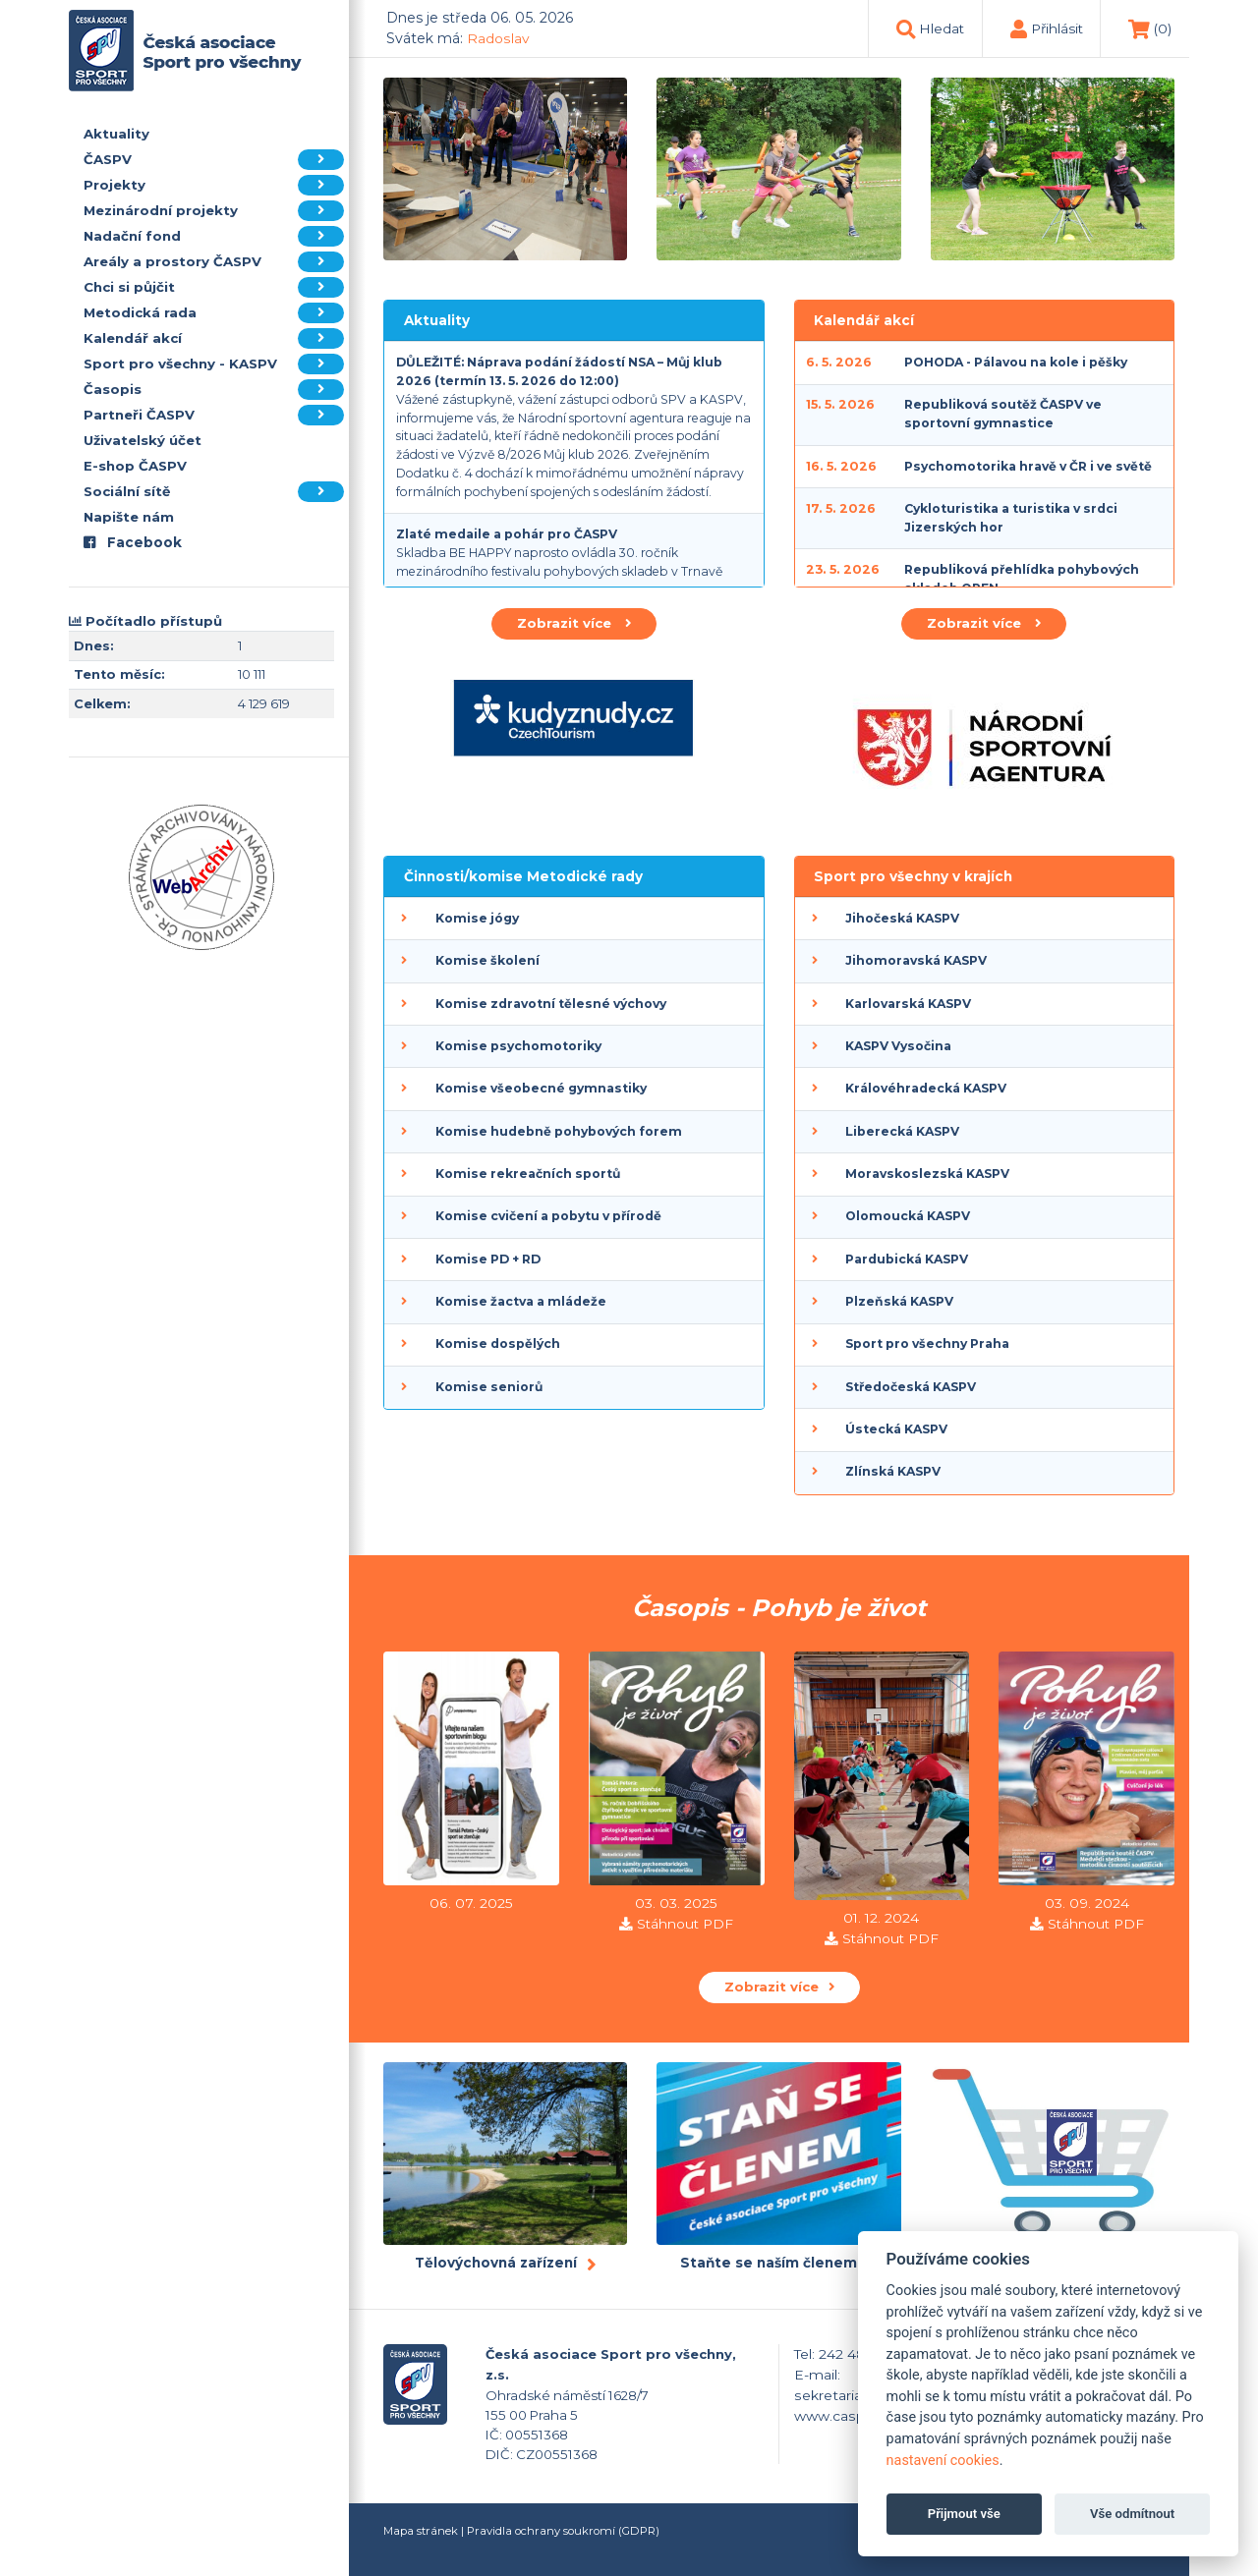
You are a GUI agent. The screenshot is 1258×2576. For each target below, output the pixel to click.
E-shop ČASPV (135, 466)
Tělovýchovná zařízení (496, 2262)
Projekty (214, 185)
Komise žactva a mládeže (520, 1301)
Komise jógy (477, 918)
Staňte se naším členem (768, 2262)
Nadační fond (214, 236)
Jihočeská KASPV (902, 918)
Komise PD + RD (488, 1259)
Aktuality (116, 133)
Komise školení (487, 960)
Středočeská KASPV (910, 1386)
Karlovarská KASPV (908, 1003)
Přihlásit (1057, 28)
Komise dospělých (497, 1343)
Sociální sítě (214, 491)
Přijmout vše (964, 2513)
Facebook (133, 542)
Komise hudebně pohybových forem (558, 1131)
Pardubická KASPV (906, 1259)
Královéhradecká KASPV (925, 1088)
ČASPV (214, 159)
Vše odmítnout (1132, 2513)
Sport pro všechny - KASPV (214, 364)
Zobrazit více (574, 623)
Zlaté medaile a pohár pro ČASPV (506, 534)
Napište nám (129, 517)
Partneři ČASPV (214, 415)
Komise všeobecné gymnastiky (541, 1088)
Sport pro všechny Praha (927, 1343)
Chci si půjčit (214, 287)
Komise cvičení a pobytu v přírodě (548, 1215)
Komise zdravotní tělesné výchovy (550, 1003)
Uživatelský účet (142, 440)
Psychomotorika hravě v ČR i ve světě (1028, 466)
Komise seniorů (489, 1386)
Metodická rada (214, 313)
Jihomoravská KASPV (916, 960)
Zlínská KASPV (893, 1471)
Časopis (214, 389)
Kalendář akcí (214, 338)
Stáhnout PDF (685, 1924)
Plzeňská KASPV (899, 1301)
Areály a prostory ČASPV (214, 262)
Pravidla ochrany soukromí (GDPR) (563, 2531)
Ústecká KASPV (896, 1429)
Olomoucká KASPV (907, 1215)
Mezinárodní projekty (214, 210)
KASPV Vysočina (898, 1045)
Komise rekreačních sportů (527, 1173)
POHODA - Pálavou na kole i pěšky (1015, 362)
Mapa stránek (420, 2531)
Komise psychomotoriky (518, 1045)
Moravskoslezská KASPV (927, 1173)
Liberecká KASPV (902, 1131)
